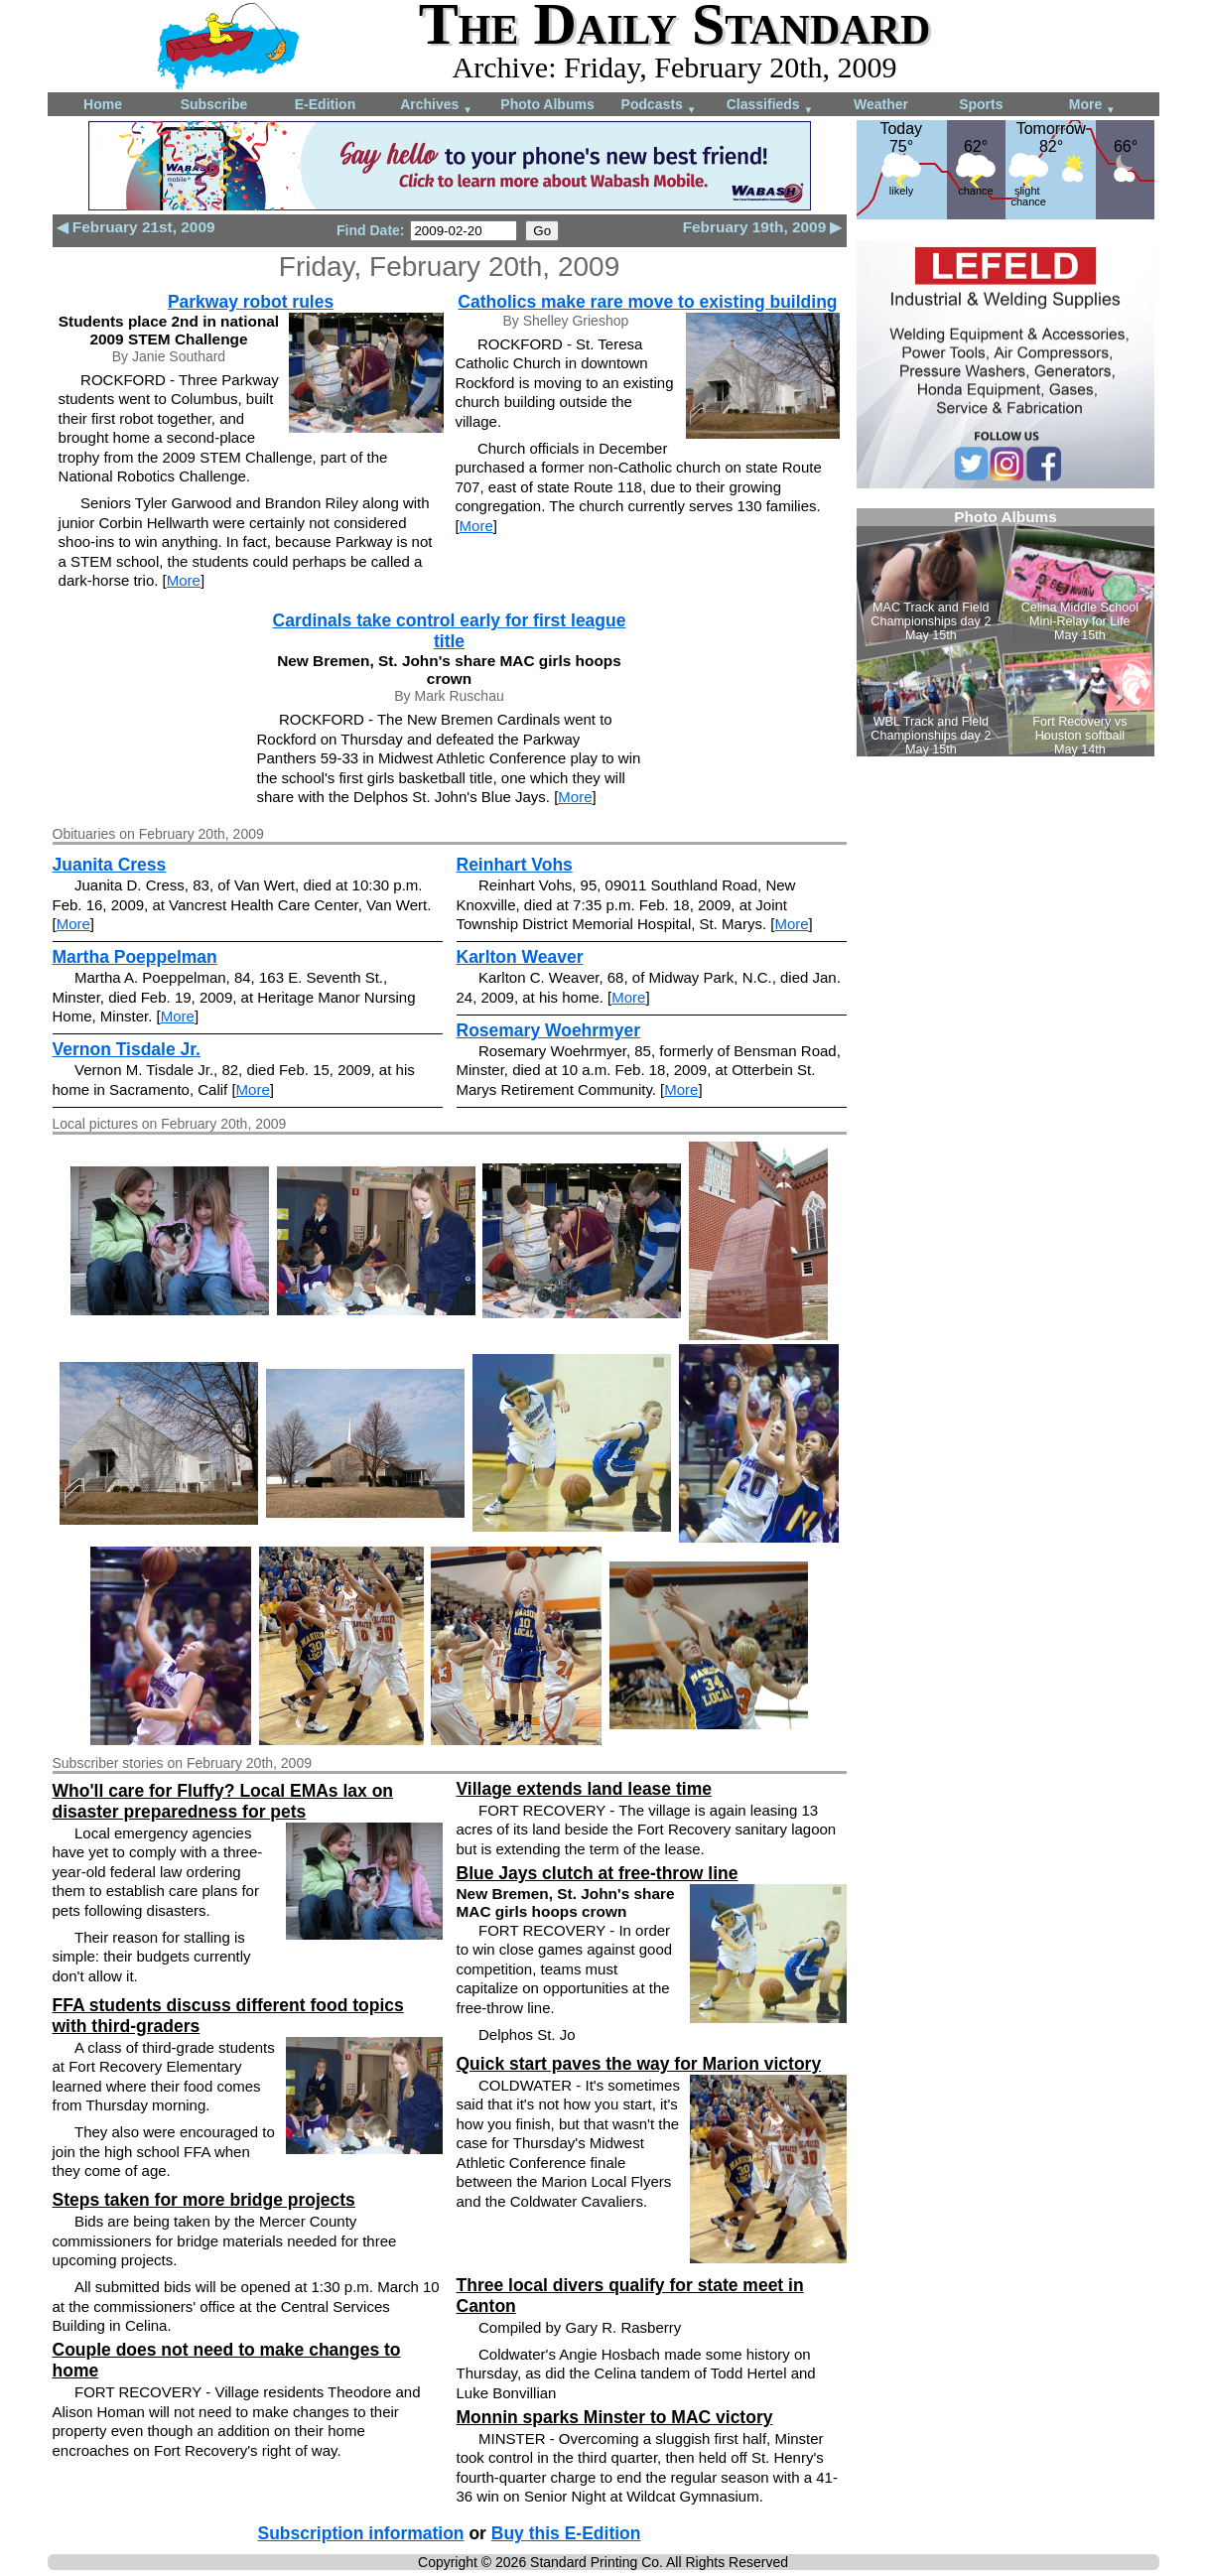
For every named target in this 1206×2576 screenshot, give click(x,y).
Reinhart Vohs (515, 865)
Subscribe (214, 104)
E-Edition (325, 104)
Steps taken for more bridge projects (204, 2200)
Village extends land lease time (584, 1789)
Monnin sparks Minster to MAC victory (615, 2417)
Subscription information (361, 2533)
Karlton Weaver (520, 957)
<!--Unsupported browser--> (1005, 632)
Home (102, 104)
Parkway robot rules (251, 302)
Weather (881, 104)
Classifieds (770, 105)
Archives (436, 105)
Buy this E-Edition (566, 2533)
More (1092, 105)
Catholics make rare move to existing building (647, 302)
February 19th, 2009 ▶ (763, 226)
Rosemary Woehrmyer (548, 1030)
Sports (981, 104)
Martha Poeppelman (135, 957)
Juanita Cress (110, 865)
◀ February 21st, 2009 (136, 226)
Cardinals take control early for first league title (449, 630)
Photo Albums (547, 104)
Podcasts (659, 105)
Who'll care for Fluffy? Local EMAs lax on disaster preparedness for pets (223, 1801)
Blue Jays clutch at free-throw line (597, 1873)
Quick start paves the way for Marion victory (639, 2064)
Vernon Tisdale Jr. (127, 1049)
